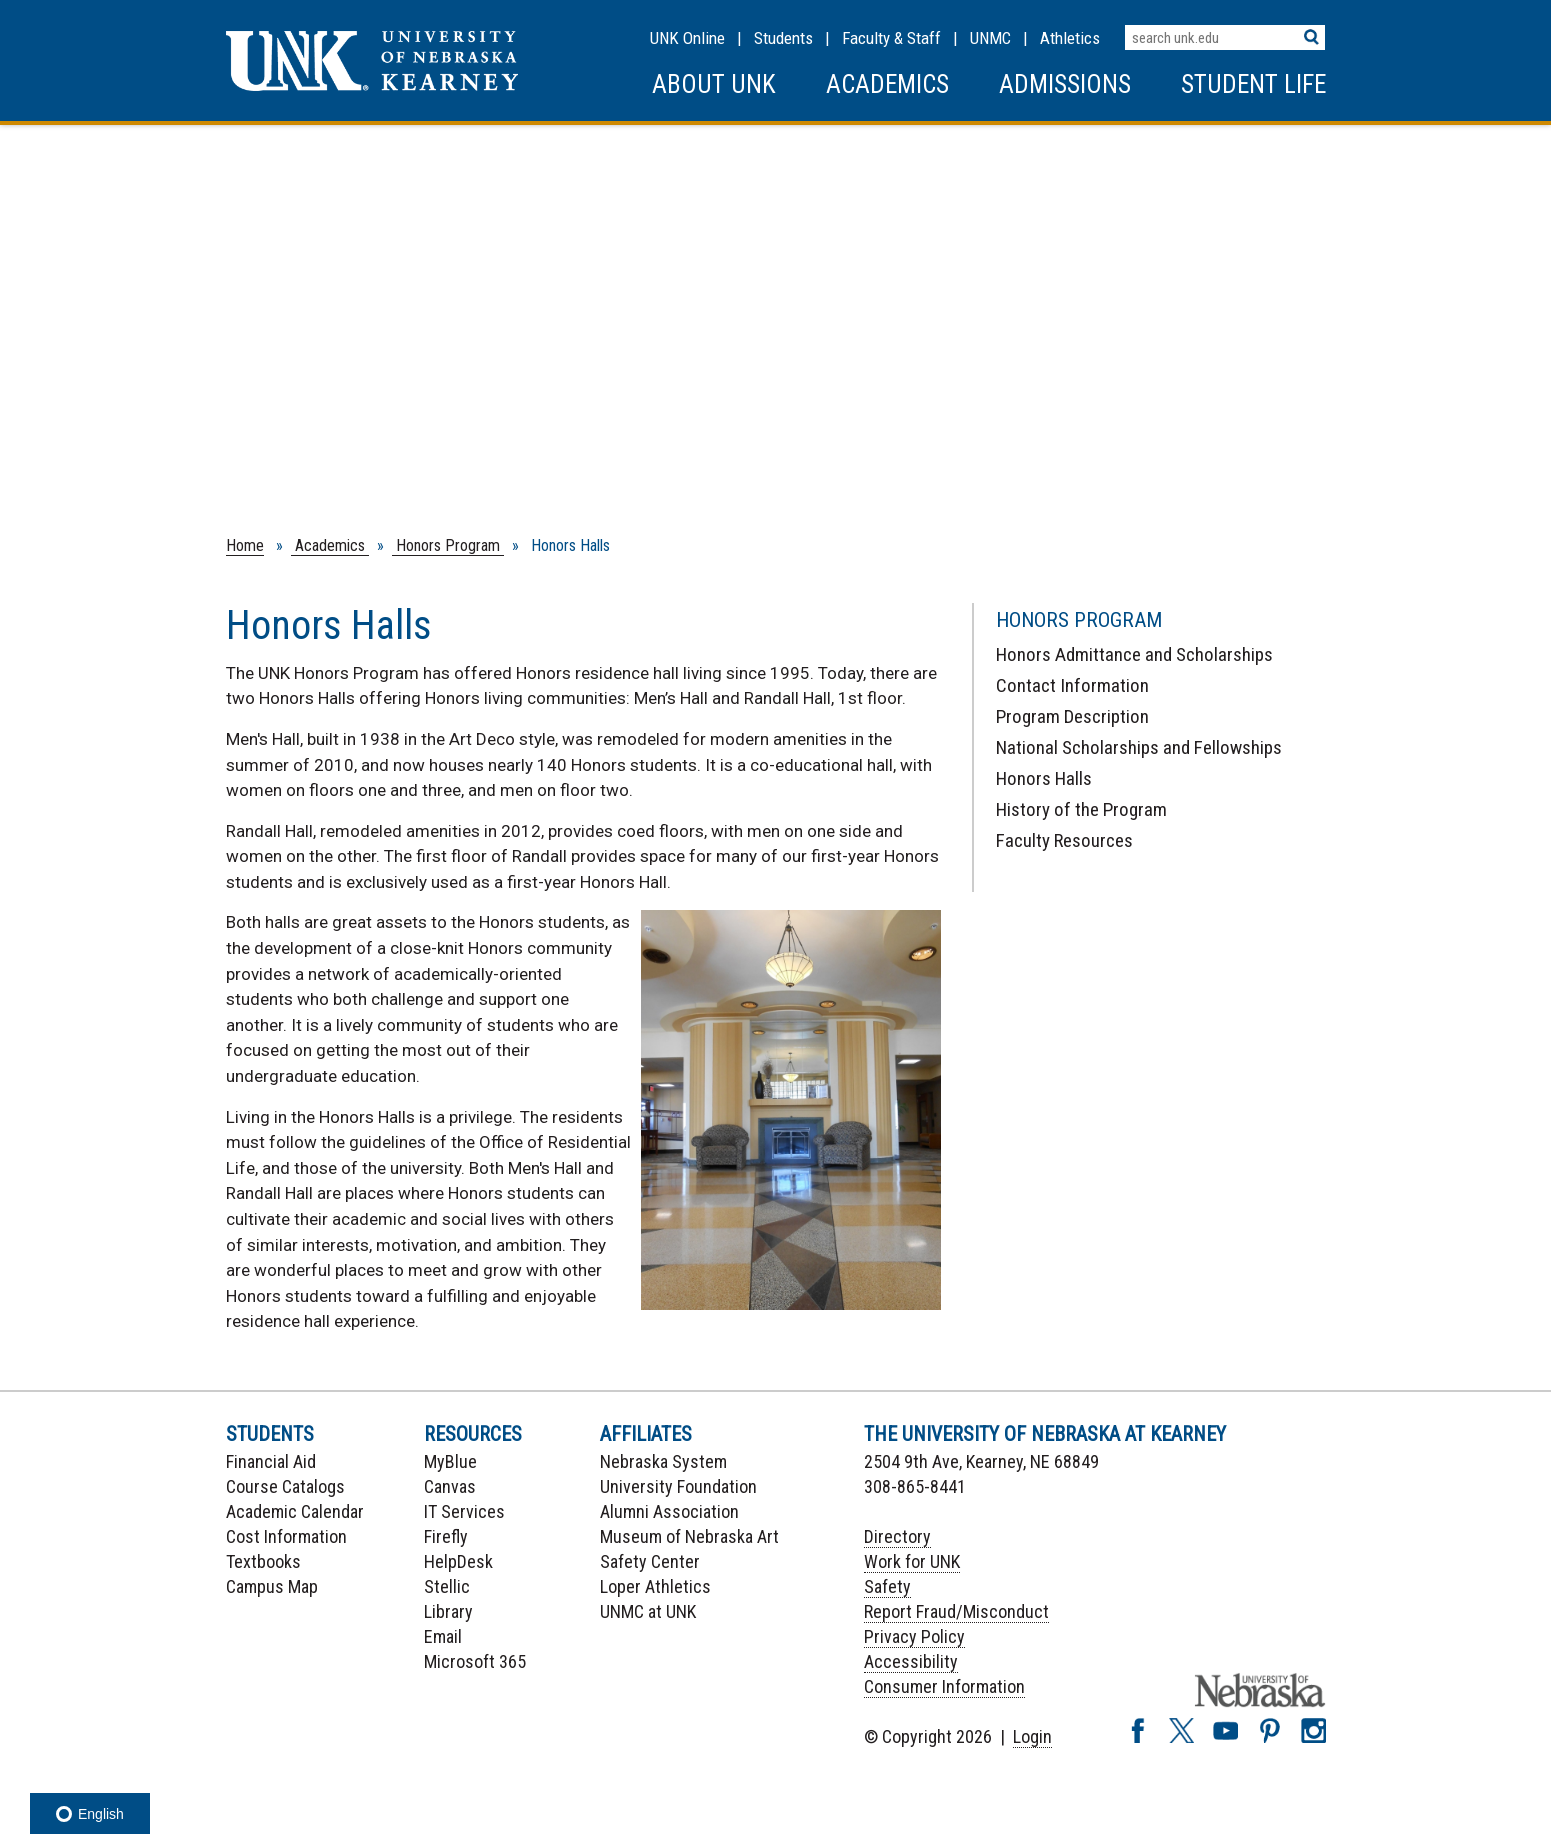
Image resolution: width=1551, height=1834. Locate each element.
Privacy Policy (914, 1636)
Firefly (446, 1536)
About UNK (714, 84)
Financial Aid (271, 1461)
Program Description (1072, 716)
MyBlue (450, 1461)
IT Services (464, 1511)
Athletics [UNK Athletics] (1070, 38)
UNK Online (687, 38)
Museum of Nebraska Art (689, 1536)
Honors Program (448, 545)
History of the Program (1081, 809)
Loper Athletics (655, 1586)
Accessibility (911, 1661)
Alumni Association (669, 1511)
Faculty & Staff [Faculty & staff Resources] (891, 38)
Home (245, 545)
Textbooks (263, 1561)
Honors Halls (1044, 778)
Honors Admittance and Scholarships (1134, 654)
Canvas (450, 1486)
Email (443, 1636)
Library (448, 1611)
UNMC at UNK (648, 1611)
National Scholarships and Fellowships (1139, 747)
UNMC (990, 38)
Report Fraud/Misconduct (956, 1611)
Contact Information (1072, 685)
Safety (887, 1586)
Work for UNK (912, 1561)
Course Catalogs (285, 1486)
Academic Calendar (295, 1511)
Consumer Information (944, 1686)
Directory (897, 1536)
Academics (887, 84)
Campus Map (272, 1586)
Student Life (1253, 84)
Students (783, 38)
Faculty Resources (1064, 840)
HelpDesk (458, 1561)
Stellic (447, 1586)
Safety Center (650, 1561)
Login (1032, 1736)
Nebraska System (663, 1461)
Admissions (1065, 84)
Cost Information (286, 1536)
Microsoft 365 (475, 1661)
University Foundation (678, 1486)
